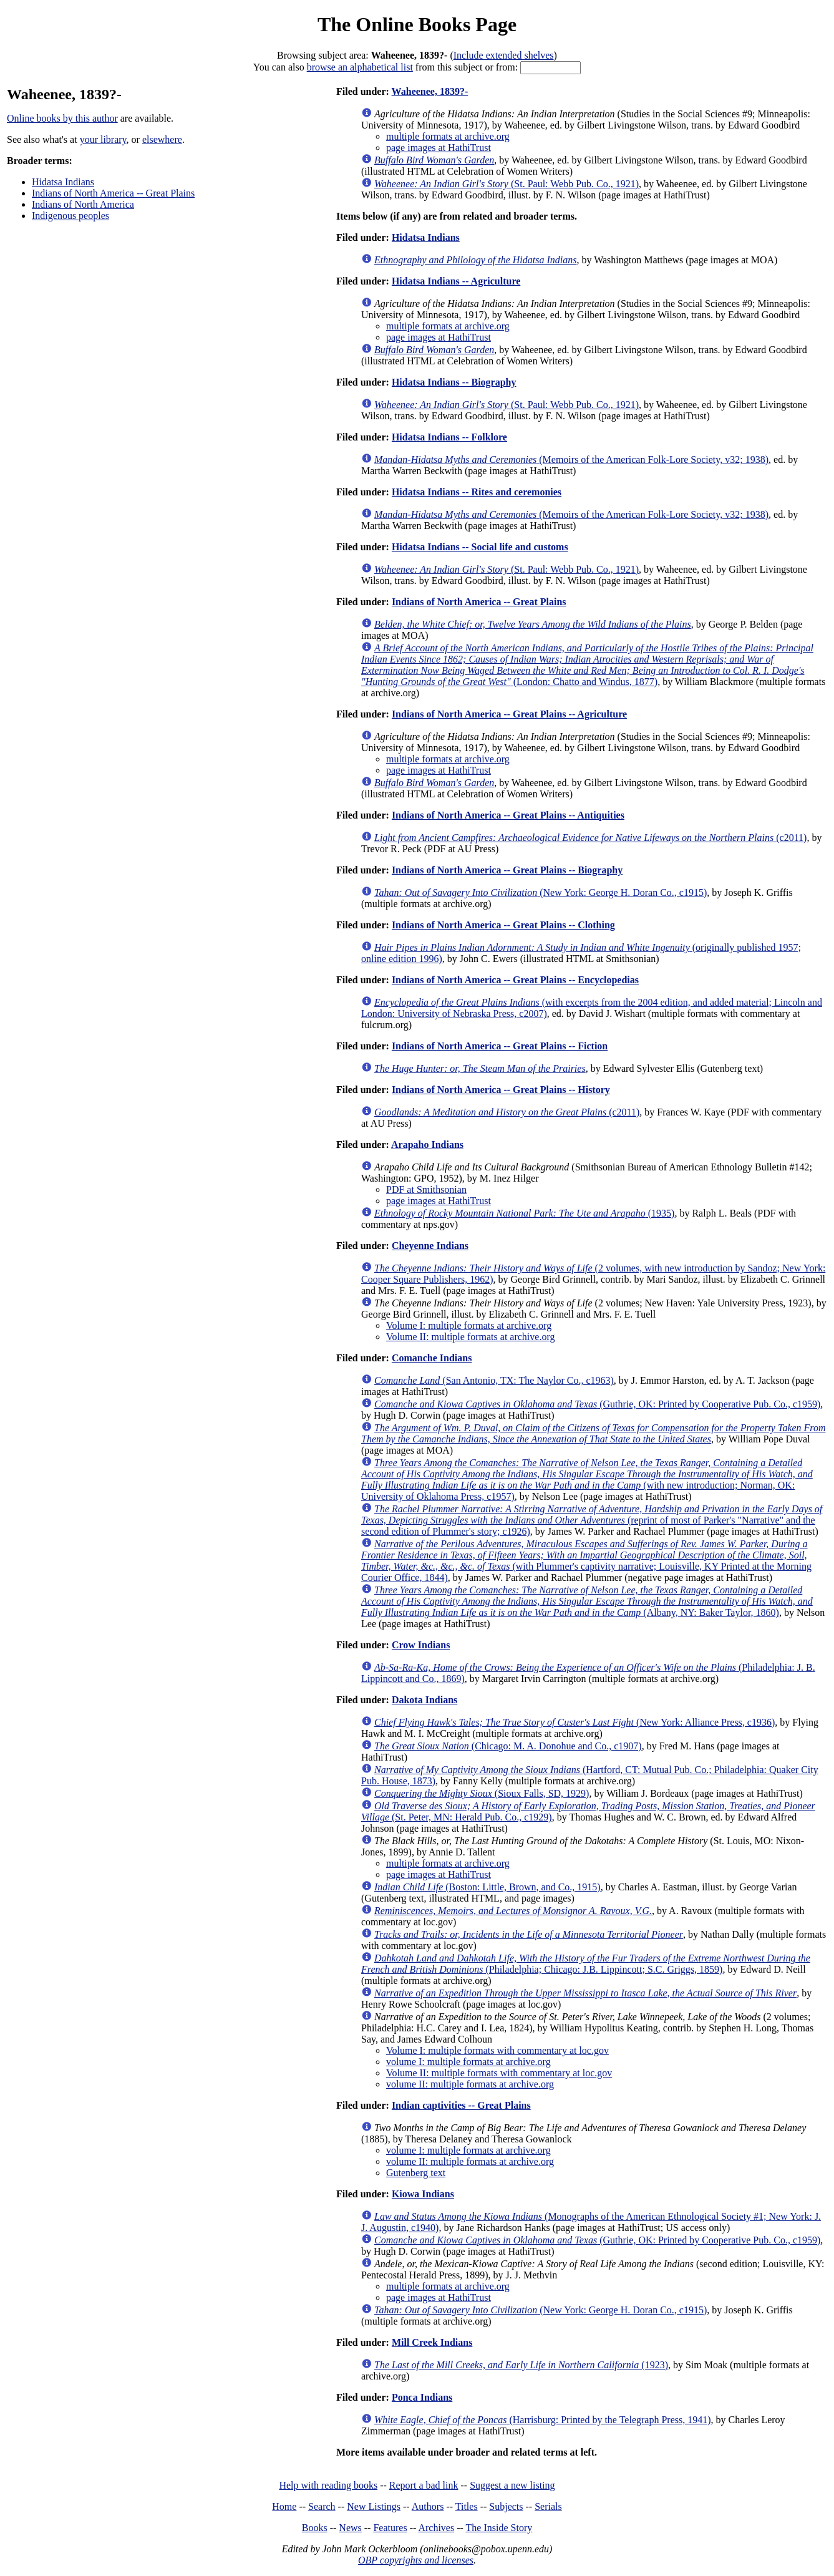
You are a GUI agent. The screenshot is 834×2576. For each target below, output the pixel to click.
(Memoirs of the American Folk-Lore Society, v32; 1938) (571, 459)
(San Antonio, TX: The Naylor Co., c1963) (494, 1380)
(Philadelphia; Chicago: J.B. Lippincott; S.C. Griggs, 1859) (585, 1964)
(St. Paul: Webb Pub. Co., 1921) (506, 183)
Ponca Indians (422, 2397)
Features (390, 2527)
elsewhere (162, 139)
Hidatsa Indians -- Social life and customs (480, 547)
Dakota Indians (424, 1699)
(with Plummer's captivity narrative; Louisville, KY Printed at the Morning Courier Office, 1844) (586, 1560)
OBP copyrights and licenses (415, 2560)
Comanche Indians (432, 1358)
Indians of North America (83, 204)
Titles (466, 2506)
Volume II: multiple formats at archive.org (470, 1336)
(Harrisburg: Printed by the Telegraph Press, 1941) (542, 2419)
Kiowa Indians (423, 2194)
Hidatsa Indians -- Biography (454, 382)
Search (322, 2506)
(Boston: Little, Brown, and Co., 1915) (487, 1887)
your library (103, 139)
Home (284, 2506)
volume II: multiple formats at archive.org (470, 2084)
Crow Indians (421, 1645)
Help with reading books (328, 2485)
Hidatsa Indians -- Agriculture (456, 281)
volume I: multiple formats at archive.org (468, 2061)
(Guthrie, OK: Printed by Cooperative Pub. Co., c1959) (597, 1404)
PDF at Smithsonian (426, 1189)
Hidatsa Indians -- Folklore (449, 437)
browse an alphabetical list (360, 67)
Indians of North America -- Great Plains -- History (501, 1089)
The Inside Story (499, 2527)
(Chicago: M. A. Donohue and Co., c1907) (508, 1746)
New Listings (373, 2506)
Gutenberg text (415, 2172)
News (350, 2527)
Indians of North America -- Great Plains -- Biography (507, 870)
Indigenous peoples (70, 215)
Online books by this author (62, 118)
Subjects (506, 2506)
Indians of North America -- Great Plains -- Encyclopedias (515, 980)
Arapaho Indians (427, 1144)
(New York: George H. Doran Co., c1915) (540, 892)
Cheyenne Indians (430, 1245)
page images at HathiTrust (438, 147)
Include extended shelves (503, 55)
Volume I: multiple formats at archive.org (468, 1325)
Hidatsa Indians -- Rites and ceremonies (476, 492)
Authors (428, 2506)
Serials (548, 2506)
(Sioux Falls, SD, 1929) (481, 1793)
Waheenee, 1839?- (430, 91)
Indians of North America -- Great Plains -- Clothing (503, 925)
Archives (436, 2527)
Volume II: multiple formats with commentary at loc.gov (499, 2073)
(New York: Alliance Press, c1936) (574, 1722)
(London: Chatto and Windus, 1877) (587, 665)
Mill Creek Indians (432, 2342)
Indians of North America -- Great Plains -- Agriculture (509, 714)
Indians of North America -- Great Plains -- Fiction (500, 1046)
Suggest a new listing (512, 2485)
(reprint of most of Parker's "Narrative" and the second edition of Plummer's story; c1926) (591, 1520)
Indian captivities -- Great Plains (461, 2105)
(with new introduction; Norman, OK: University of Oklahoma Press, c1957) (587, 1479)
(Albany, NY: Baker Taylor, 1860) (587, 1601)
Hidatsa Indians (63, 182)
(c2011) (590, 837)
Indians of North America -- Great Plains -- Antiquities (508, 815)
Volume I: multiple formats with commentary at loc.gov (497, 2050)
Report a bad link (423, 2485)
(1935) (524, 1213)
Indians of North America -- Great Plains (113, 193)
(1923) (521, 2365)
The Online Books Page (417, 24)
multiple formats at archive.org (448, 136)
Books (314, 2527)
